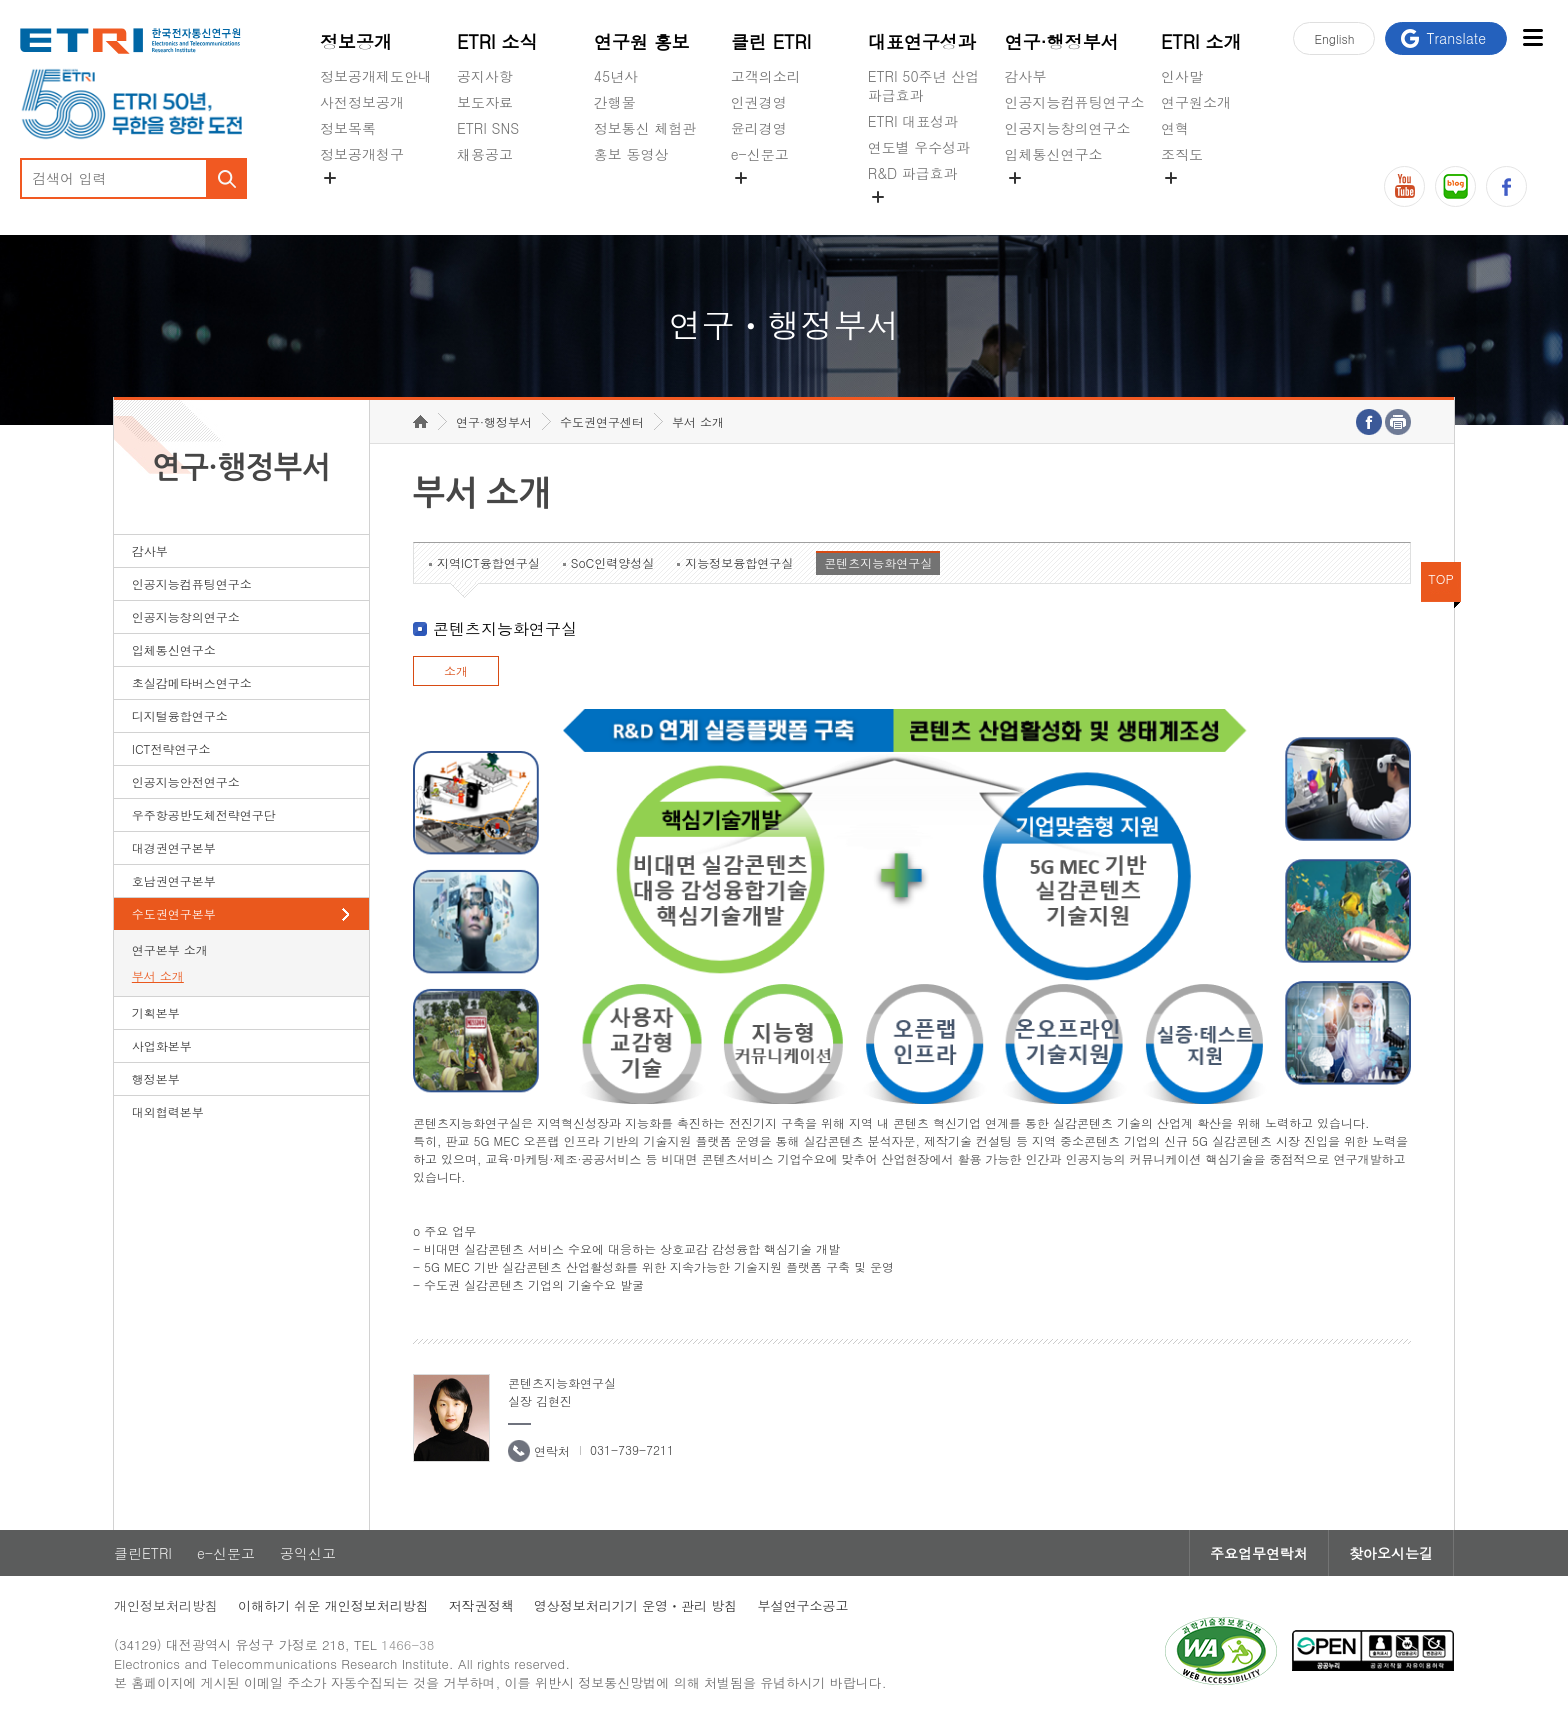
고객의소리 (766, 76)
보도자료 (485, 102)
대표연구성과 (922, 41)
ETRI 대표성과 (913, 121)
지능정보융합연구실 (739, 562)
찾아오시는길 (1391, 1553)
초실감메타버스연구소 (1075, 201)
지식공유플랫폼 (917, 220)
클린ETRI (143, 1553)
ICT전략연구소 (171, 748)
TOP (1441, 578)
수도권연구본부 (174, 913)
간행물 (615, 102)
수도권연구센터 (602, 421)
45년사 (616, 76)
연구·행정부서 (1062, 41)
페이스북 (1506, 186)
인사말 (1182, 76)
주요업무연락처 (1259, 1553)
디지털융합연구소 (180, 715)
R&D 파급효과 (913, 173)
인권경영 (759, 102)
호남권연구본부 (174, 880)
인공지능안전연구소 (186, 781)
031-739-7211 (632, 1449)
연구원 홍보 (642, 41)
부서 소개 (158, 975)
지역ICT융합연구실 (488, 562)
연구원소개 (1196, 102)
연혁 (1175, 128)
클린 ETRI (771, 41)
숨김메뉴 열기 (330, 178)
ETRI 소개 (1201, 41)
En (1334, 38)
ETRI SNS (488, 128)
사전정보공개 (362, 102)
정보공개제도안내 (376, 76)
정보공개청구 (362, 154)
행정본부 (156, 1078)
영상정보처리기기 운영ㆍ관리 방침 (636, 1605)
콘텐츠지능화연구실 (878, 562)
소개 (456, 670)
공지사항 (485, 76)
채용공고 (485, 154)
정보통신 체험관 (645, 128)
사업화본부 (162, 1045)
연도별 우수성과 (919, 147)
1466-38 (407, 1644)
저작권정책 (481, 1605)
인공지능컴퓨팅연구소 (1075, 102)
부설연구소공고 (802, 1605)
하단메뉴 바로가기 (0, 0)
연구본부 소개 (170, 949)
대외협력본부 (168, 1111)
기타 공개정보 (1205, 201)
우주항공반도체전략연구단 (204, 814)
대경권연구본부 (174, 847)
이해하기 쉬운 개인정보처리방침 (333, 1605)
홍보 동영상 (631, 154)
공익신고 (759, 201)
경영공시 (348, 201)
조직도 (1182, 154)
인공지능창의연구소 (1068, 128)
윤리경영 (759, 128)
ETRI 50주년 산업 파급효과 (924, 85)
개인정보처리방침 (166, 1605)
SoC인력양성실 (613, 562)
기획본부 (156, 1012)
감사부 (1026, 76)
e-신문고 (760, 154)
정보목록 (348, 128)
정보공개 (356, 41)
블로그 (1455, 186)
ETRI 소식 (497, 41)
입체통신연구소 (1054, 154)
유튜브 (1404, 186)
